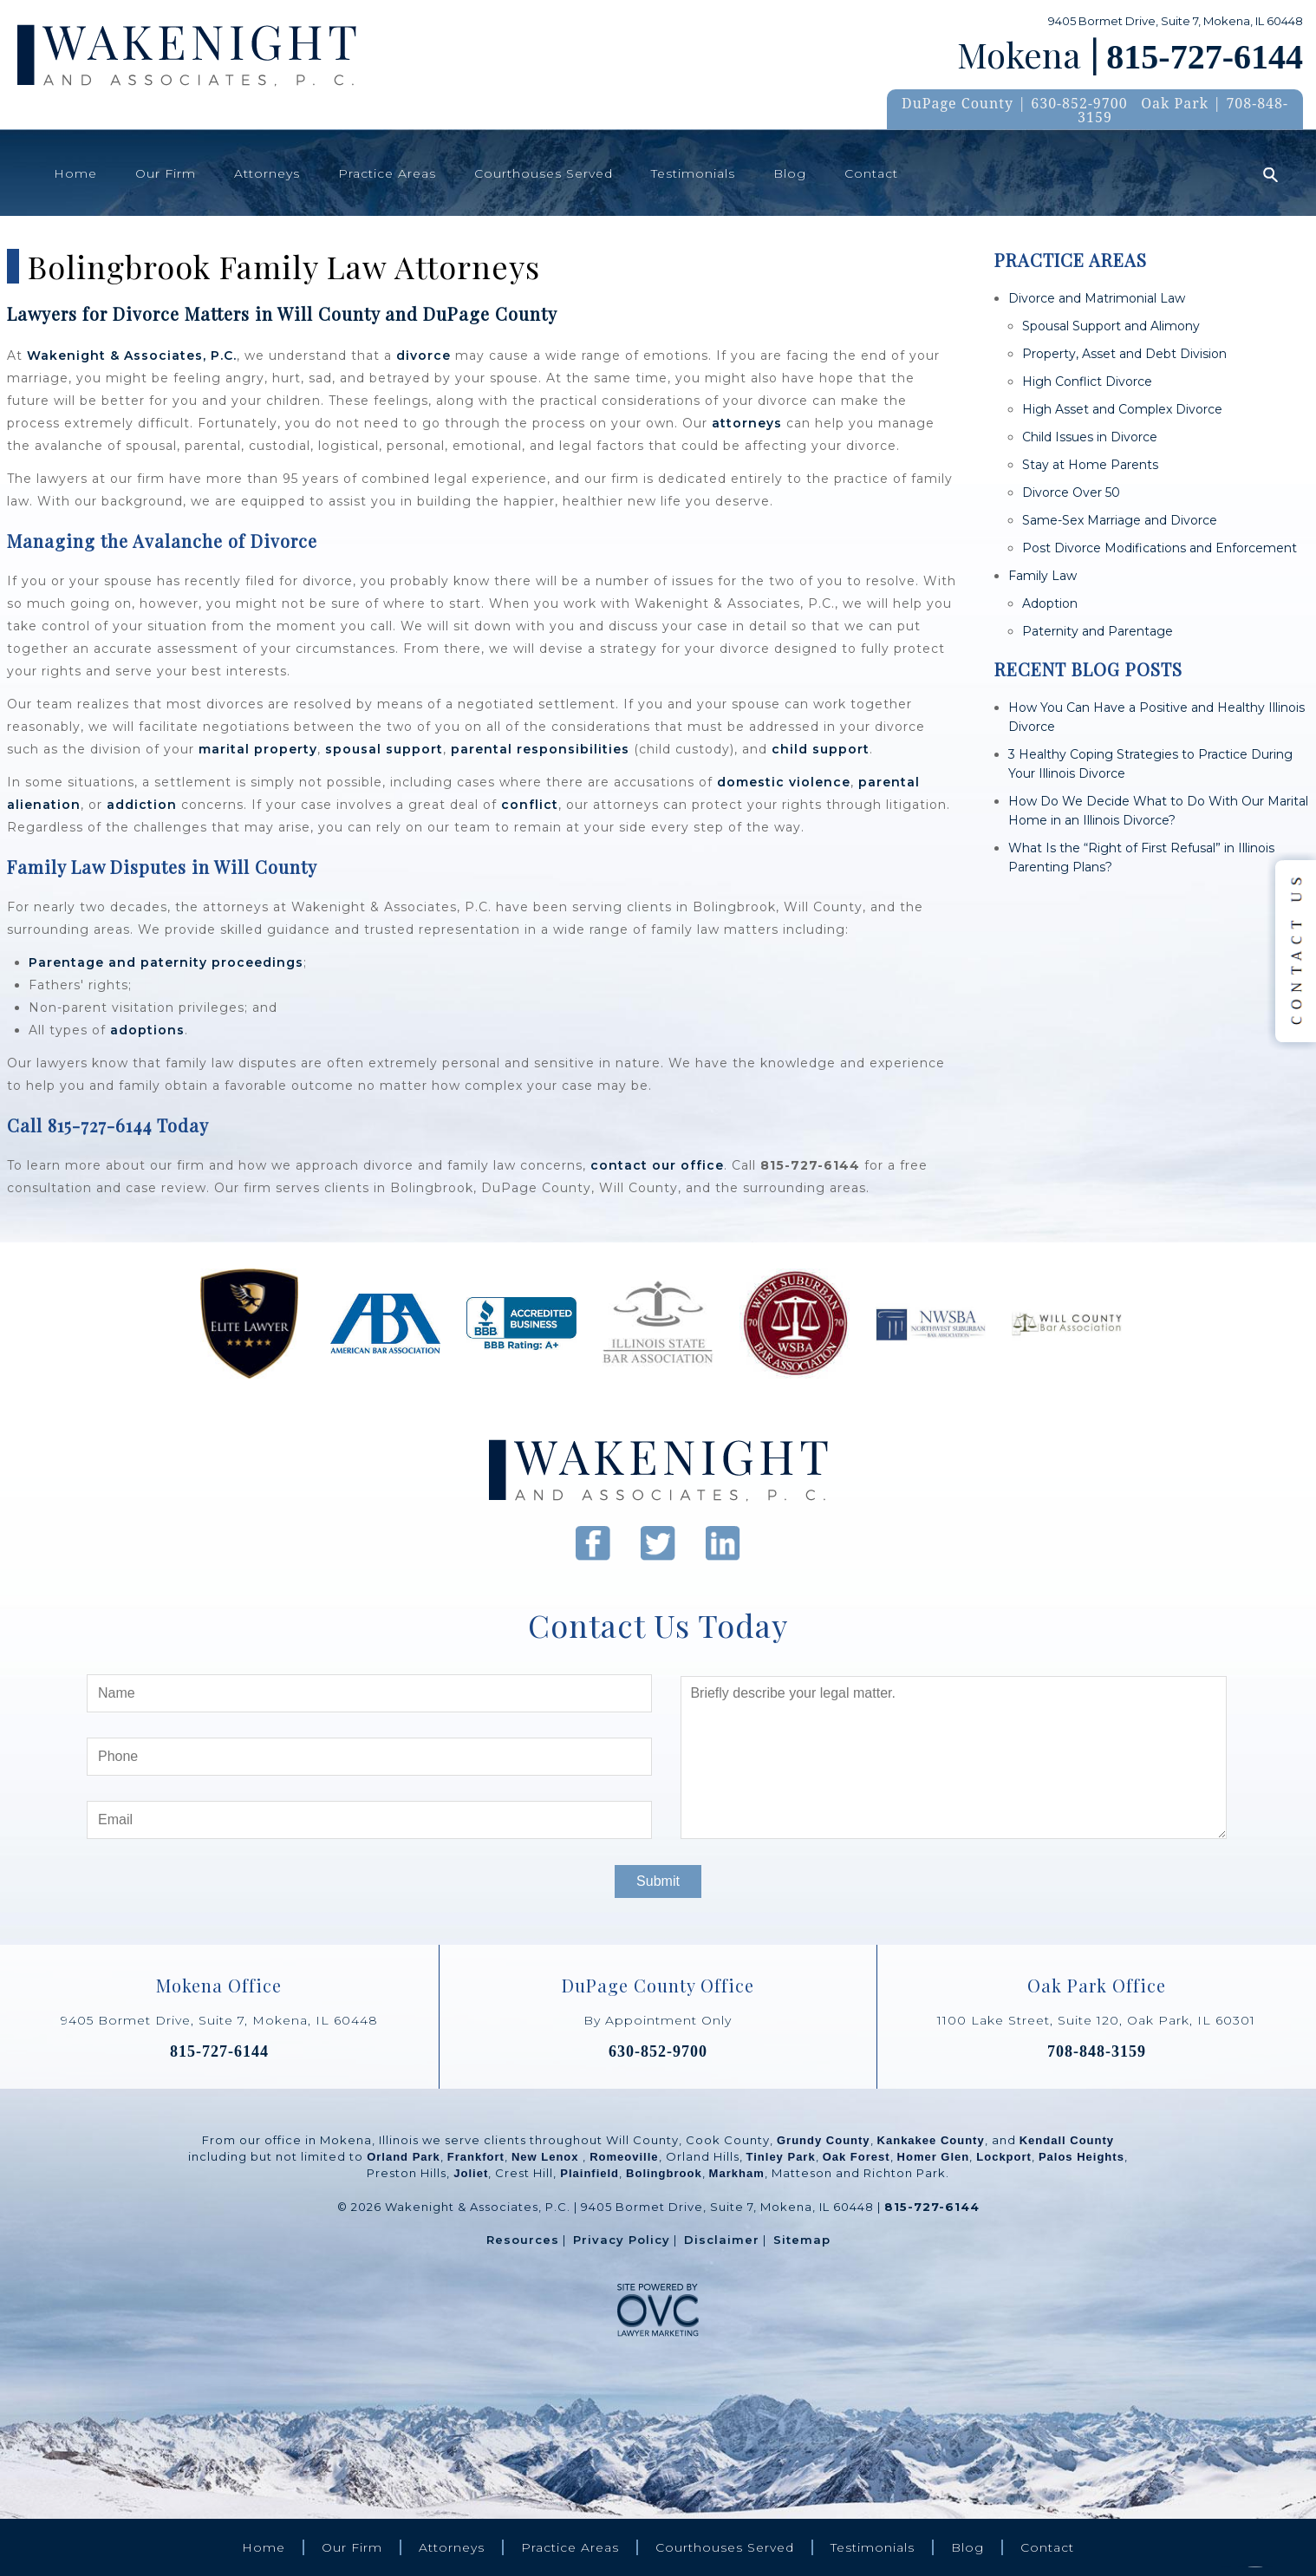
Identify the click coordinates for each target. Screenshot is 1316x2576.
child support (821, 749)
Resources (522, 2240)
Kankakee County (931, 2140)
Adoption (1050, 603)
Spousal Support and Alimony (1111, 326)
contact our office (657, 1165)
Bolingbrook (664, 2173)
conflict (529, 804)
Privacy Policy (621, 2240)
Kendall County (1067, 2140)
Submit (658, 1881)
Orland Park (403, 2156)
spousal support (384, 749)
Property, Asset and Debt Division (1124, 354)
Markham (737, 2173)
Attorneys (267, 173)
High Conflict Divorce (1087, 381)
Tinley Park (781, 2156)
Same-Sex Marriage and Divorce (1119, 520)
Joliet (470, 2173)
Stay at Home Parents (1090, 465)
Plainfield (589, 2173)
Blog (789, 173)
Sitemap (802, 2240)
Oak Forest (856, 2156)
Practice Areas (387, 173)
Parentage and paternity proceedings (166, 962)
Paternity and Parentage (1097, 631)
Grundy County (823, 2140)
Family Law (1042, 576)
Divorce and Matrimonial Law (1096, 298)
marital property (258, 749)
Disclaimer (721, 2240)
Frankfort (476, 2156)
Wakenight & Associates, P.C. (132, 355)
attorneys (747, 423)
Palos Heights (1081, 2156)
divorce (423, 355)
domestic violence (783, 782)
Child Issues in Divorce (1089, 437)
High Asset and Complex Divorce (1122, 409)
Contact (871, 173)
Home (75, 173)
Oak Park (1175, 103)
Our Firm (165, 173)
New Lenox (547, 2156)
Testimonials (693, 173)
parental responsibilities (540, 749)
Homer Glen (933, 2156)
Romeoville (624, 2156)
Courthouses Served (543, 173)
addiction (142, 804)
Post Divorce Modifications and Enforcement (1159, 548)
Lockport (1004, 2156)
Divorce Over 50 (1071, 492)
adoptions (147, 1030)
